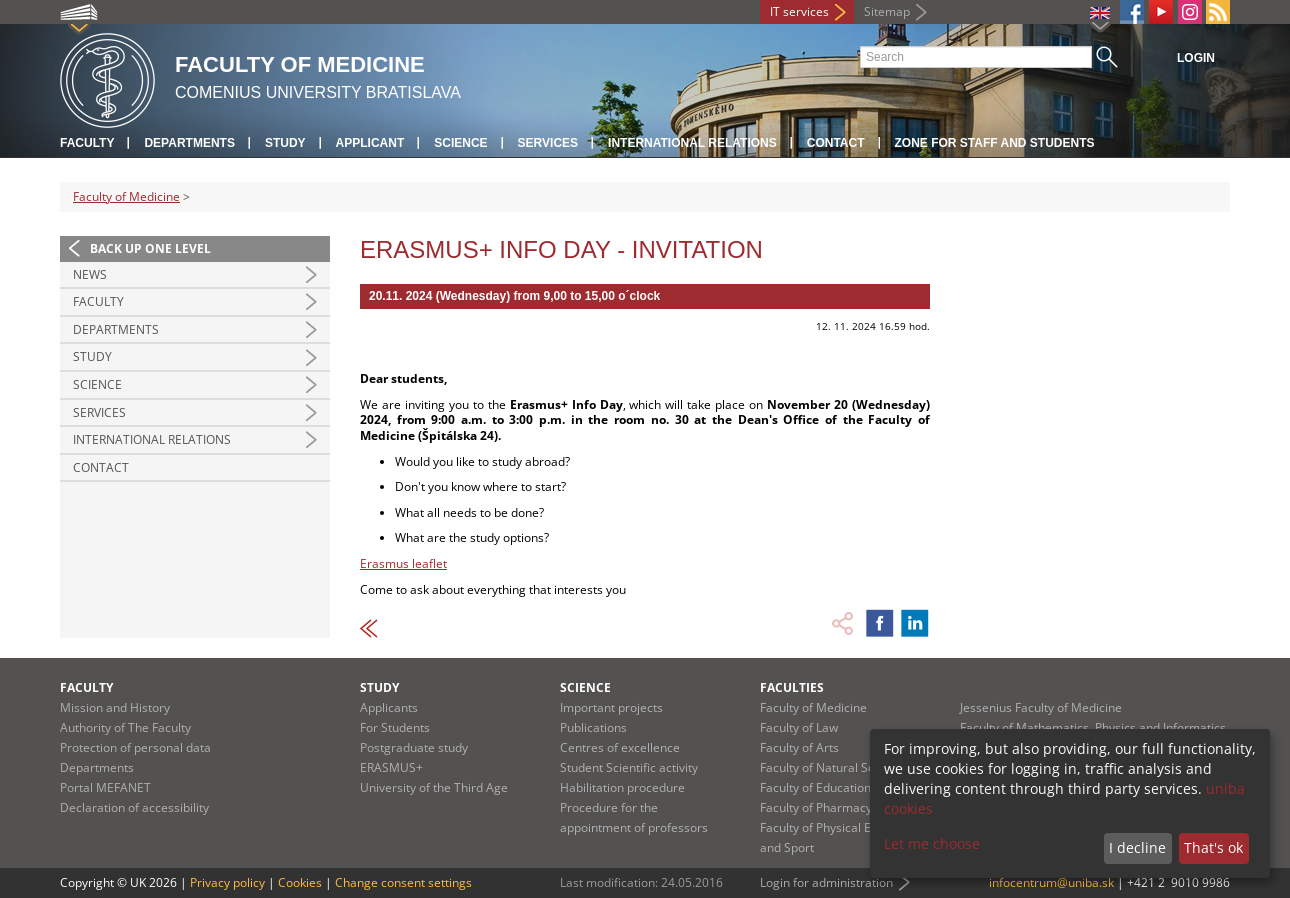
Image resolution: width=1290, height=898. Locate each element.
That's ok (1213, 847)
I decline (1137, 847)
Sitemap (887, 11)
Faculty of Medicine (126, 196)
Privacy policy (227, 882)
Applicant (370, 143)
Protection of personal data (135, 747)
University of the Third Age (434, 787)
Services (548, 143)
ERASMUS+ (391, 767)
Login (1196, 58)
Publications (593, 727)
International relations (692, 143)
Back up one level (150, 248)
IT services (799, 11)
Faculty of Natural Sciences (835, 767)
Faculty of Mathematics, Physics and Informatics (1093, 727)
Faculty (87, 143)
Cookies (300, 882)
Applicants (389, 707)
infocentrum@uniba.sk (1051, 882)
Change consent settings (403, 882)
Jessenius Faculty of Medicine (1041, 707)
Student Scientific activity (629, 767)
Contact (836, 143)
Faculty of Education (815, 787)
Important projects (611, 707)
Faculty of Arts (799, 747)
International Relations (152, 439)
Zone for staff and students (995, 143)
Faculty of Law (799, 727)
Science (460, 143)
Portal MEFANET (105, 787)
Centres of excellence (620, 747)
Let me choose (932, 843)
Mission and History (115, 707)
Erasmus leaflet (403, 563)
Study (285, 143)
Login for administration (826, 882)
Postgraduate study (414, 747)
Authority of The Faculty (125, 727)
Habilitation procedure (622, 787)
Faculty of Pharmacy (816, 807)
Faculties (792, 687)
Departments (189, 143)
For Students (395, 727)
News (90, 274)
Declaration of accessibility (134, 807)
